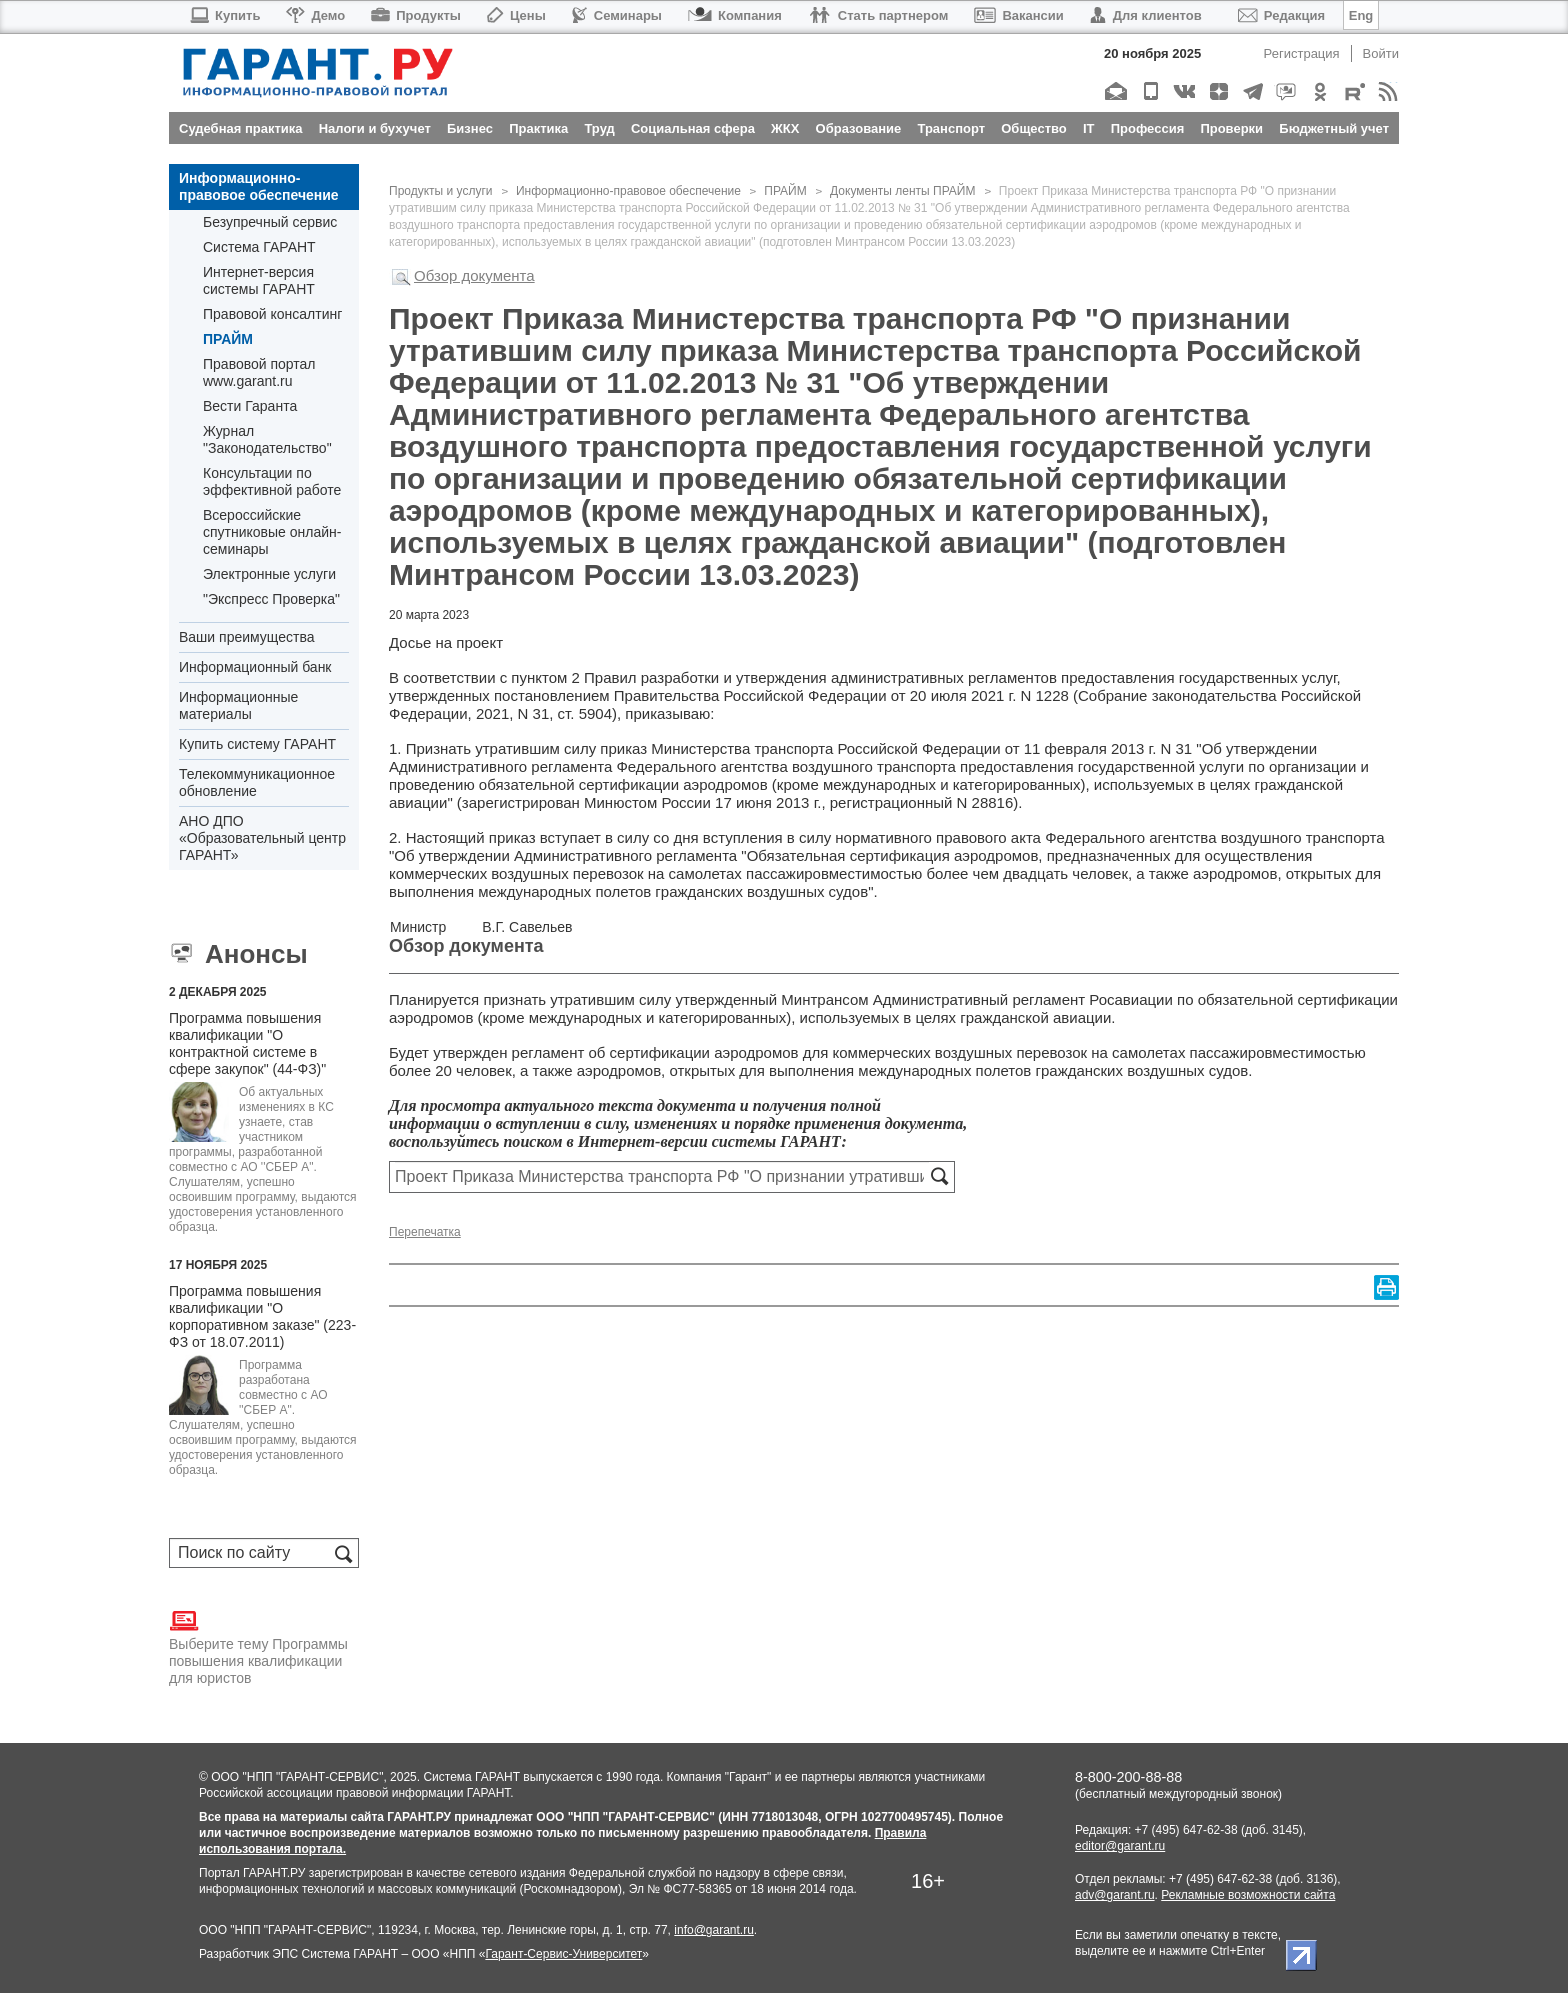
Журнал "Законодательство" (267, 439)
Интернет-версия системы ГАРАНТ (259, 280)
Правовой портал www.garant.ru (259, 372)
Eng (1361, 15)
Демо (315, 15)
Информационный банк (255, 667)
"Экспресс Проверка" (271, 599)
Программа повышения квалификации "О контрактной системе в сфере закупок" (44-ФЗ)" (247, 1043)
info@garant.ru (714, 1930)
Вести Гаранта (250, 406)
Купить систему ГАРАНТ (257, 744)
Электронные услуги (269, 574)
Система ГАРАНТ (259, 247)
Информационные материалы (238, 705)
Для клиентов (1146, 15)
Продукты (416, 15)
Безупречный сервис (270, 222)
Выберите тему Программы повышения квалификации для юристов (258, 1646)
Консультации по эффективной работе (272, 481)
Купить (224, 15)
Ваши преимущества (246, 637)
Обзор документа (474, 275)
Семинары (617, 15)
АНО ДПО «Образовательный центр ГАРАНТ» (262, 838)
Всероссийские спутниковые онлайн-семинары (272, 532)
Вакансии (1018, 15)
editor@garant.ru (1120, 1846)
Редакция (1281, 15)
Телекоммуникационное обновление (257, 782)
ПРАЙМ (228, 339)
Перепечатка (425, 1232)
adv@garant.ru (1115, 1895)
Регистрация (1302, 53)
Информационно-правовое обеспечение (259, 186)
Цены (516, 15)
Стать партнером (878, 15)
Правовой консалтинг (272, 314)
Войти (1381, 53)
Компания (735, 15)
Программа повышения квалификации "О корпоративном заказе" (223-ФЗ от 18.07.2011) (262, 1316)
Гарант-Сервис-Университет (563, 1954)
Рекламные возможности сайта (1248, 1895)
